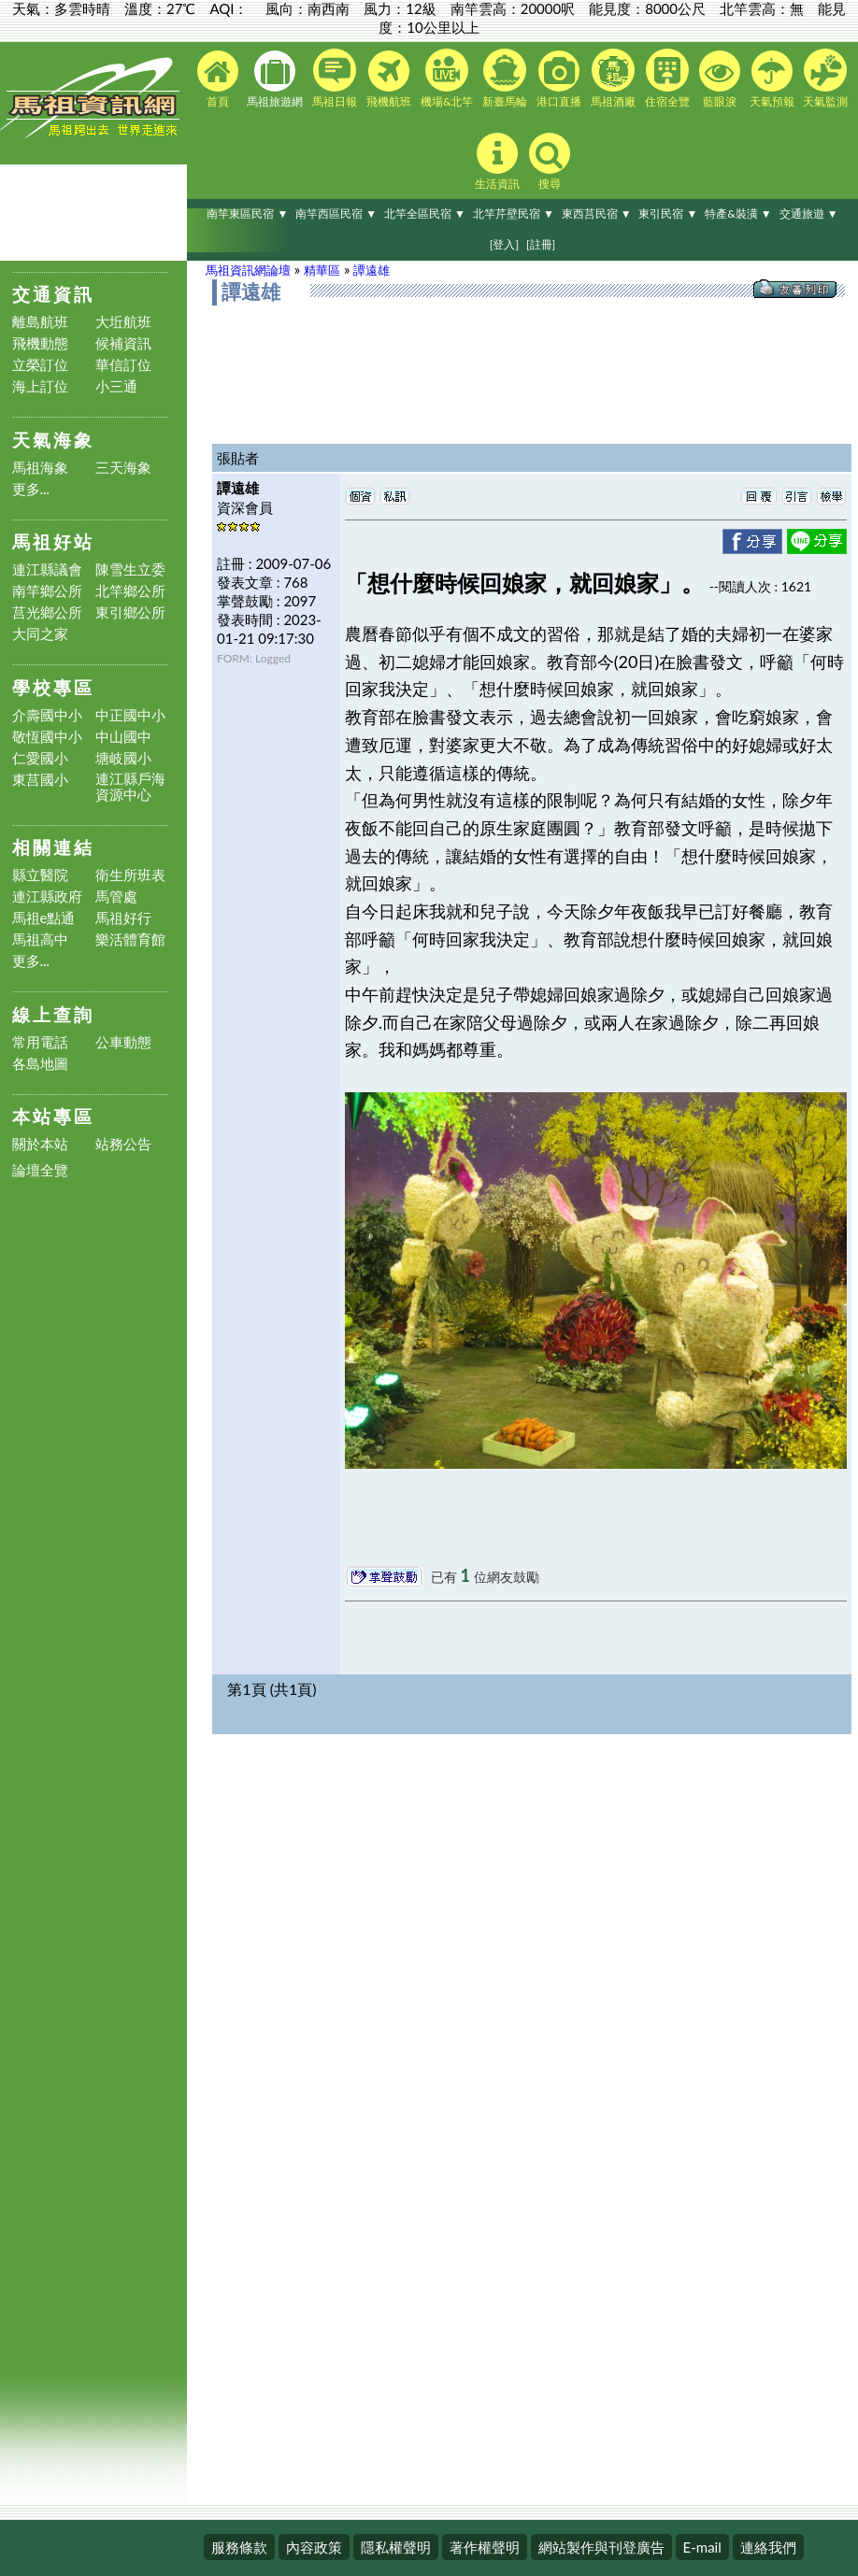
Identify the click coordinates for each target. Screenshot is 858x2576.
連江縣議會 (47, 569)
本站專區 (53, 1116)
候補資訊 (123, 343)
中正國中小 (130, 715)
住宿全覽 (667, 78)
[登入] (504, 244)
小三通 (116, 386)
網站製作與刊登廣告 (601, 2547)
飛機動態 (40, 343)
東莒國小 (40, 780)
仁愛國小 (40, 758)
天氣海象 (53, 439)
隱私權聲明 (396, 2547)
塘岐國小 (123, 758)
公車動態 (123, 1042)
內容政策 (314, 2547)
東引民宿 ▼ (667, 213)
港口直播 (558, 79)
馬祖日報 (334, 78)
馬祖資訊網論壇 (248, 270)
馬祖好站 (53, 541)
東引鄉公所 (130, 612)
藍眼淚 (719, 79)
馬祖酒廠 (613, 78)
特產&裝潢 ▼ (738, 213)
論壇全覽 (40, 1170)
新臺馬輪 (504, 78)
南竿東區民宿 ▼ (247, 213)
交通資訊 (53, 294)
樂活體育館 (130, 939)
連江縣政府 (47, 896)
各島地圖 (40, 1064)
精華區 (322, 270)
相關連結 (53, 847)
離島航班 (40, 322)
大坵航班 (123, 322)
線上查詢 (53, 1014)
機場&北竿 (447, 78)
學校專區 (53, 687)
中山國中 (123, 737)
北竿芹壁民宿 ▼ (513, 213)
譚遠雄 (371, 270)
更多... (31, 489)
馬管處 (116, 896)
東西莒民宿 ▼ (597, 213)
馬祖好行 (123, 918)
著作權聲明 (485, 2547)
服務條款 (239, 2547)
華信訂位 (123, 365)
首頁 (217, 79)
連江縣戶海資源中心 (130, 787)
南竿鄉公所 (47, 591)
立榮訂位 (40, 365)
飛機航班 (388, 79)
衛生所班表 (130, 875)
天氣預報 (772, 79)
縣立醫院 (40, 875)
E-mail (702, 2547)
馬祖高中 (40, 939)
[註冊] (540, 244)
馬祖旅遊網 (275, 79)
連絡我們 (768, 2547)
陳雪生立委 (130, 569)
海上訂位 (40, 386)
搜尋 (549, 162)
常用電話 (40, 1042)
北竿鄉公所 (130, 591)
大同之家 (40, 634)
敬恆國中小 (47, 737)
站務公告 (123, 1144)
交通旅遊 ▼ (808, 213)
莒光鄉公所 (47, 612)
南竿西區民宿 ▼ (336, 213)
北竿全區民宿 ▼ (424, 213)
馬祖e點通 (44, 918)
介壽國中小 (47, 715)
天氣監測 (825, 78)
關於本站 (40, 1144)
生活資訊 (497, 162)
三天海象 (123, 468)
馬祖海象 (40, 468)
